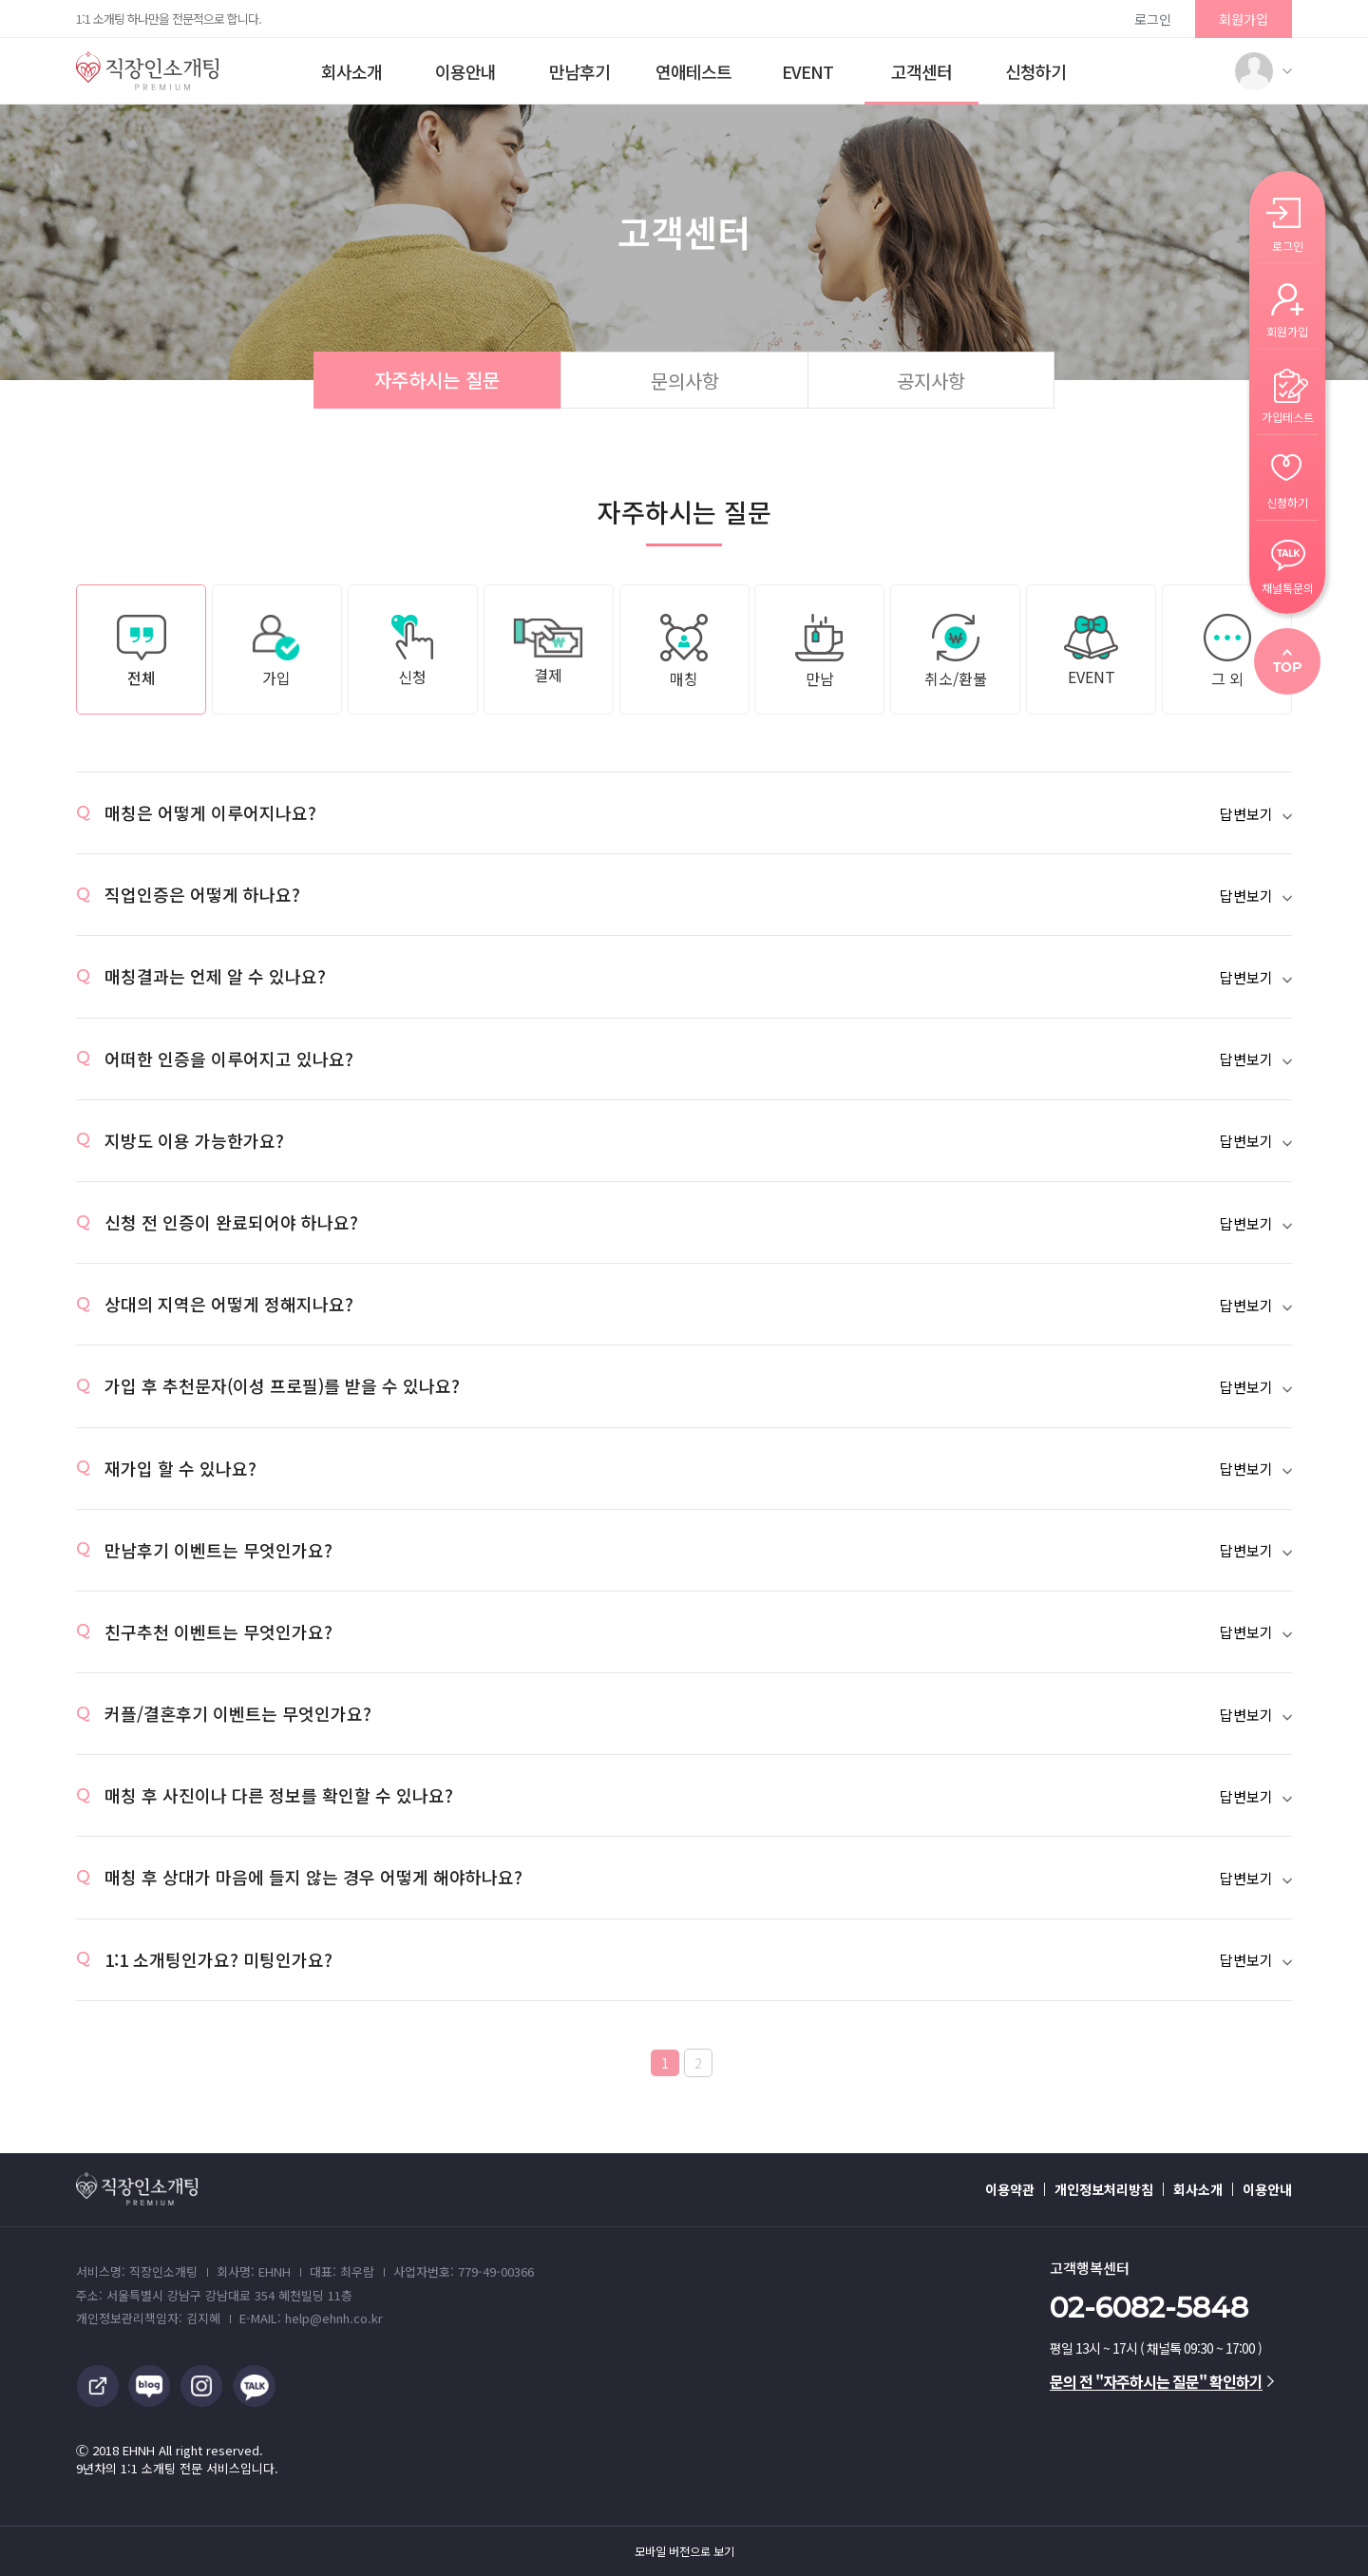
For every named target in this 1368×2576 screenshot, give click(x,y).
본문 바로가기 (0, 0)
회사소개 (351, 71)
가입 (276, 652)
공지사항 (931, 380)
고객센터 (921, 71)
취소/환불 (955, 652)
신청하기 (1035, 71)
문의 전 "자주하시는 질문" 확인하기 (1162, 2381)
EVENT (807, 71)
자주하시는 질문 (437, 379)
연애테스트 (694, 71)
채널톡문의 (1288, 587)
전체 (141, 652)
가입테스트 (1288, 416)
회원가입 (1243, 19)
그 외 (1227, 652)
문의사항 (685, 380)
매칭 (684, 652)
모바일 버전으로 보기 (684, 2551)
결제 (548, 652)
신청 (412, 651)
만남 (819, 652)
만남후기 (579, 71)
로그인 (1152, 19)
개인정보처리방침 (1103, 2189)
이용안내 (465, 71)
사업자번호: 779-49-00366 (463, 2271)
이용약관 (1010, 2189)
